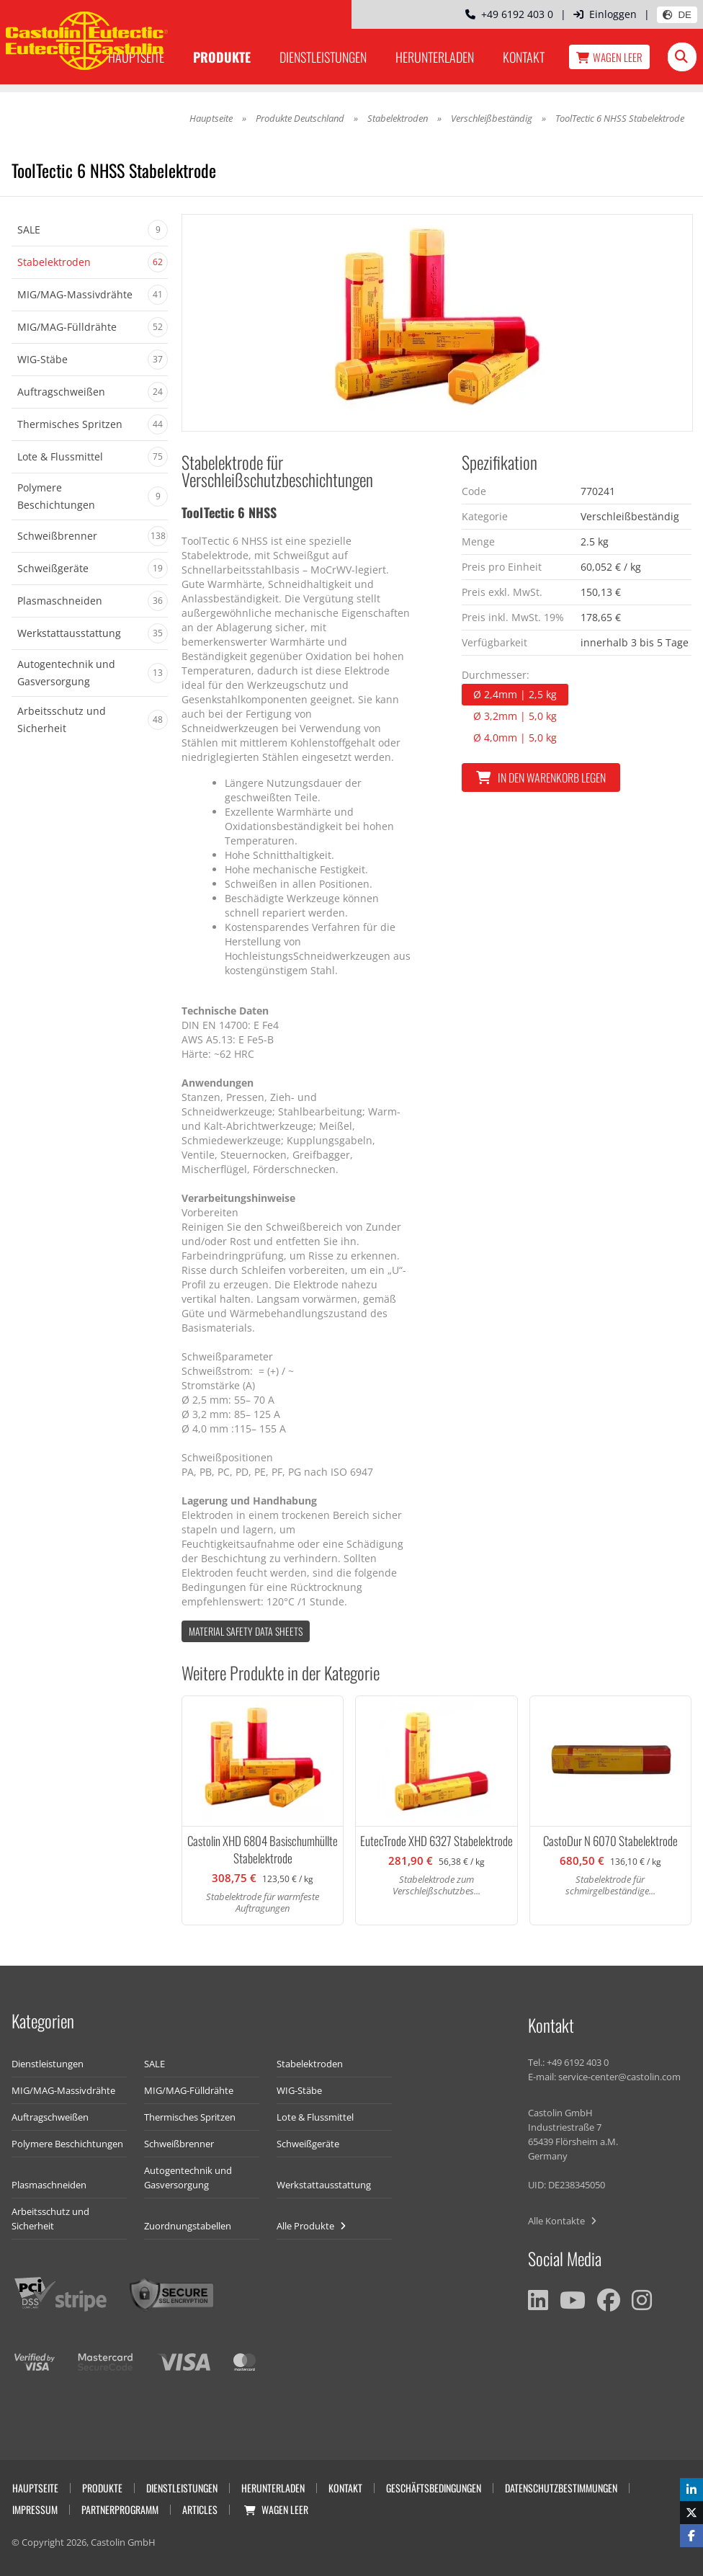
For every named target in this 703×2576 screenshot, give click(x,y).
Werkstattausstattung (324, 2184)
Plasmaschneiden (49, 2184)
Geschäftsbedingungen (433, 2487)
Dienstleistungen (323, 57)
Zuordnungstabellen (187, 2225)
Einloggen (605, 14)
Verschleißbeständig (491, 118)
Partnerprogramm (119, 2509)
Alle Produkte (311, 2225)
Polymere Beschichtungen (67, 2143)
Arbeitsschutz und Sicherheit (50, 2218)
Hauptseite (211, 118)
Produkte (222, 57)
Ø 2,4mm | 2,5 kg (515, 694)
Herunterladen (434, 57)
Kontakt (524, 57)
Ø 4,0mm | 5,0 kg (515, 737)
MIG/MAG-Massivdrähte (63, 2090)
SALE (154, 2063)
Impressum (35, 2509)
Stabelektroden (397, 118)
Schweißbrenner (179, 2143)
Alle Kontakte (562, 2220)
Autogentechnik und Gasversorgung (188, 2177)
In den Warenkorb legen (541, 777)
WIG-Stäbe (299, 2090)
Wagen (609, 57)
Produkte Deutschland (300, 118)
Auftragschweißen (50, 2117)
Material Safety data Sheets (246, 1631)
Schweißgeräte (308, 2143)
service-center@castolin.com (619, 2076)
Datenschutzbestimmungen (561, 2487)
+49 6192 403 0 (509, 14)
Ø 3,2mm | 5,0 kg (515, 716)
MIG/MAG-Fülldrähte (188, 2090)
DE (677, 14)
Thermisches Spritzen (190, 2117)
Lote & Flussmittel (315, 2117)
